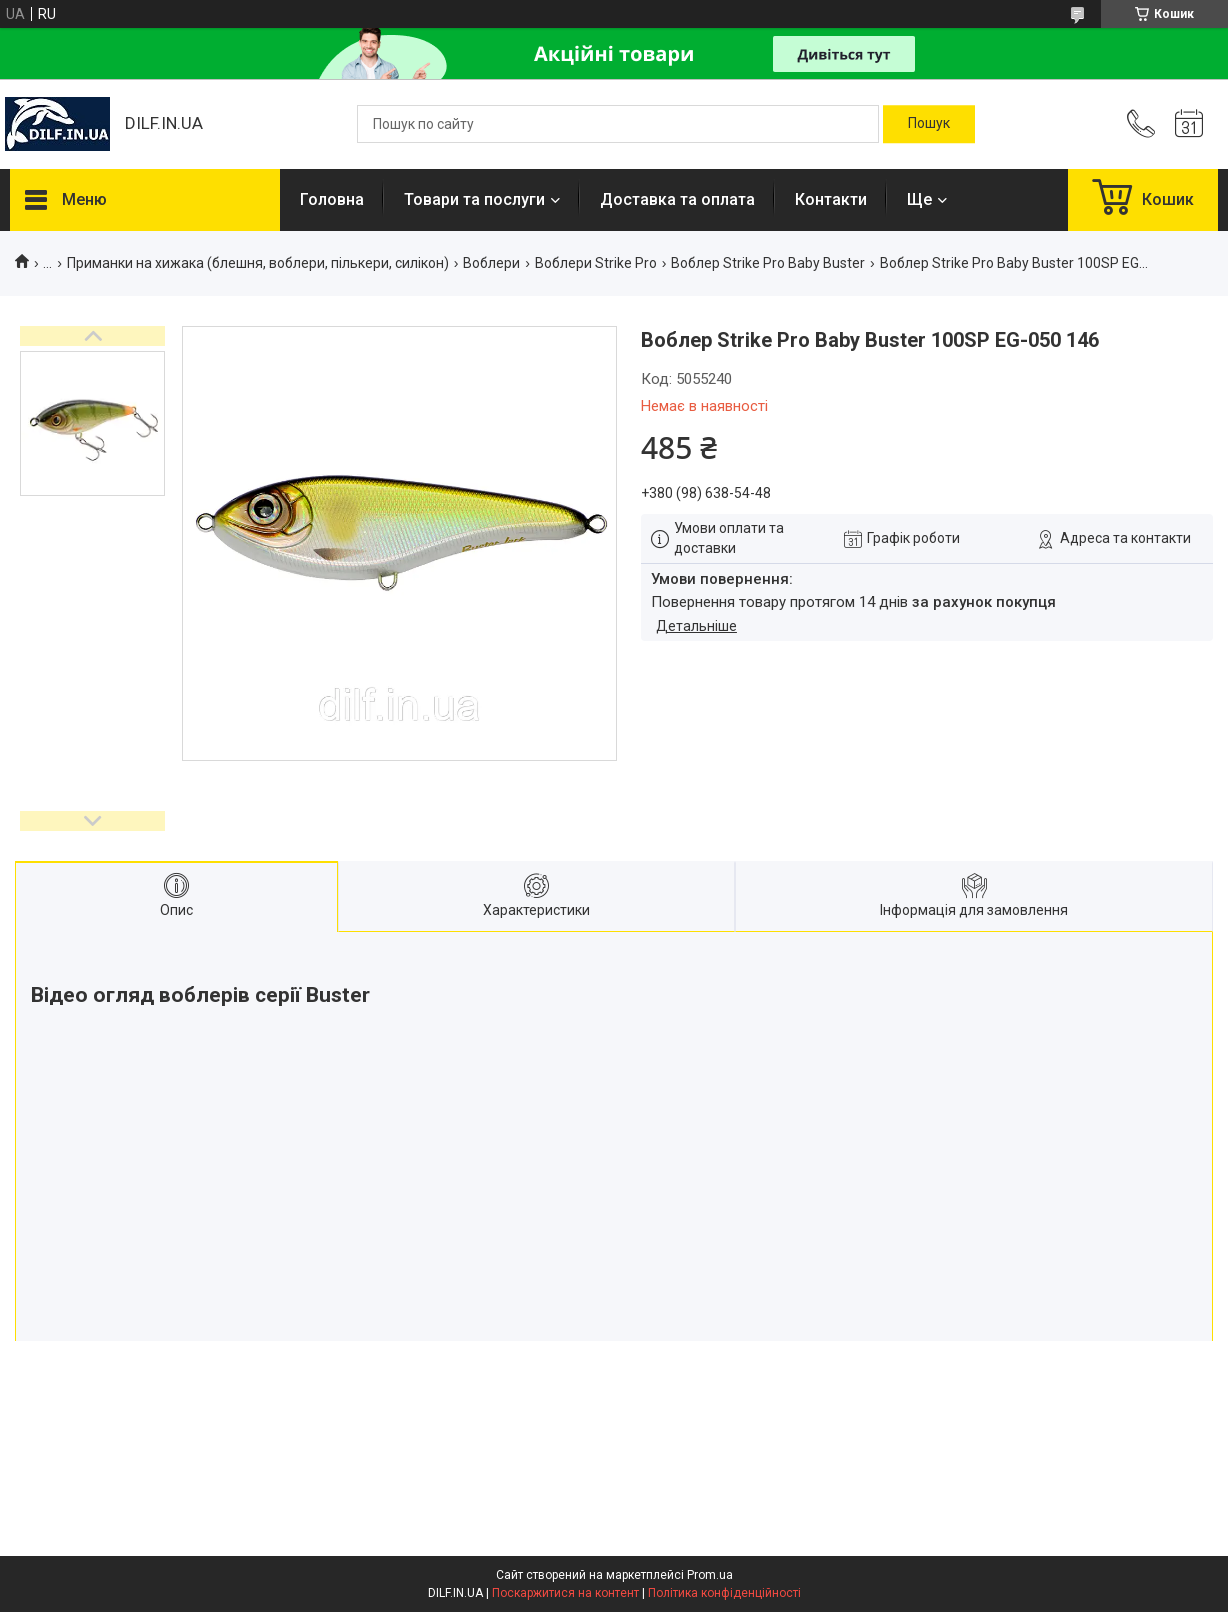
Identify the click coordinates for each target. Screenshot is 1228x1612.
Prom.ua (710, 1575)
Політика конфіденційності (724, 1593)
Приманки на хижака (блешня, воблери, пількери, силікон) (258, 263)
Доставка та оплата (677, 199)
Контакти (831, 199)
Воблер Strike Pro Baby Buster (768, 263)
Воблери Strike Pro (596, 263)
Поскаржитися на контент (565, 1593)
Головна (332, 199)
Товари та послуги (474, 199)
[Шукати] (929, 124)
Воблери (491, 263)
